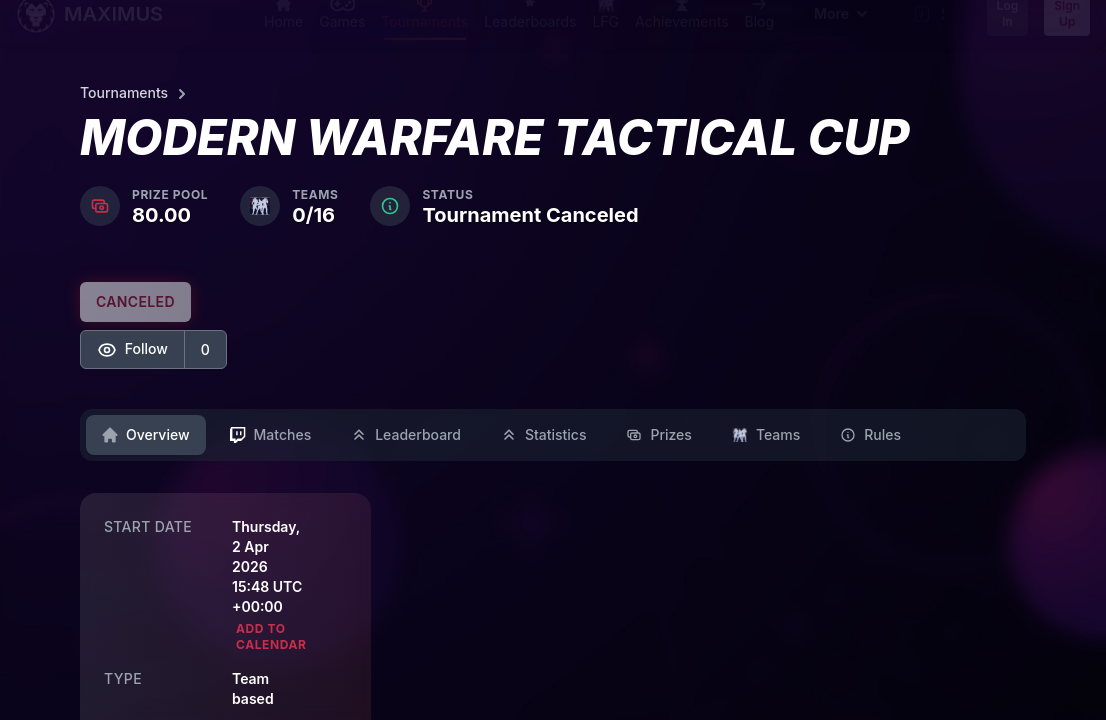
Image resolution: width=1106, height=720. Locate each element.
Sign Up (1067, 31)
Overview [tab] (146, 434)
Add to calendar (271, 636)
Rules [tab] (870, 434)
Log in (1008, 31)
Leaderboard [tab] (406, 434)
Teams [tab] (766, 434)
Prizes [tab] (658, 434)
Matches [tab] (271, 434)
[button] (153, 349)
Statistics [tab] (544, 434)
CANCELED (135, 301)
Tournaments (136, 94)
